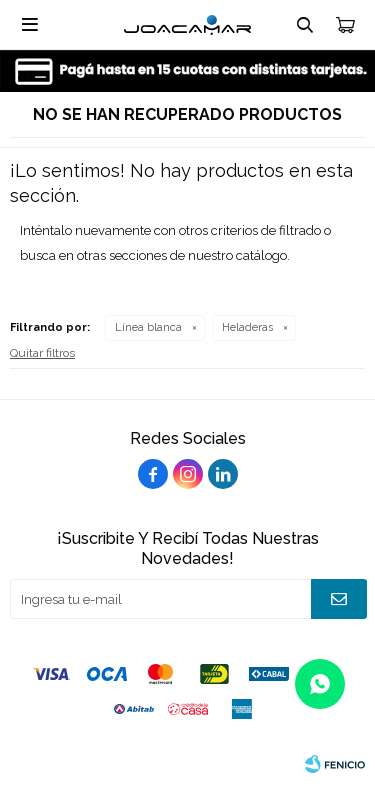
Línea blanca (148, 327)
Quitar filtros (42, 353)
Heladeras (247, 327)
